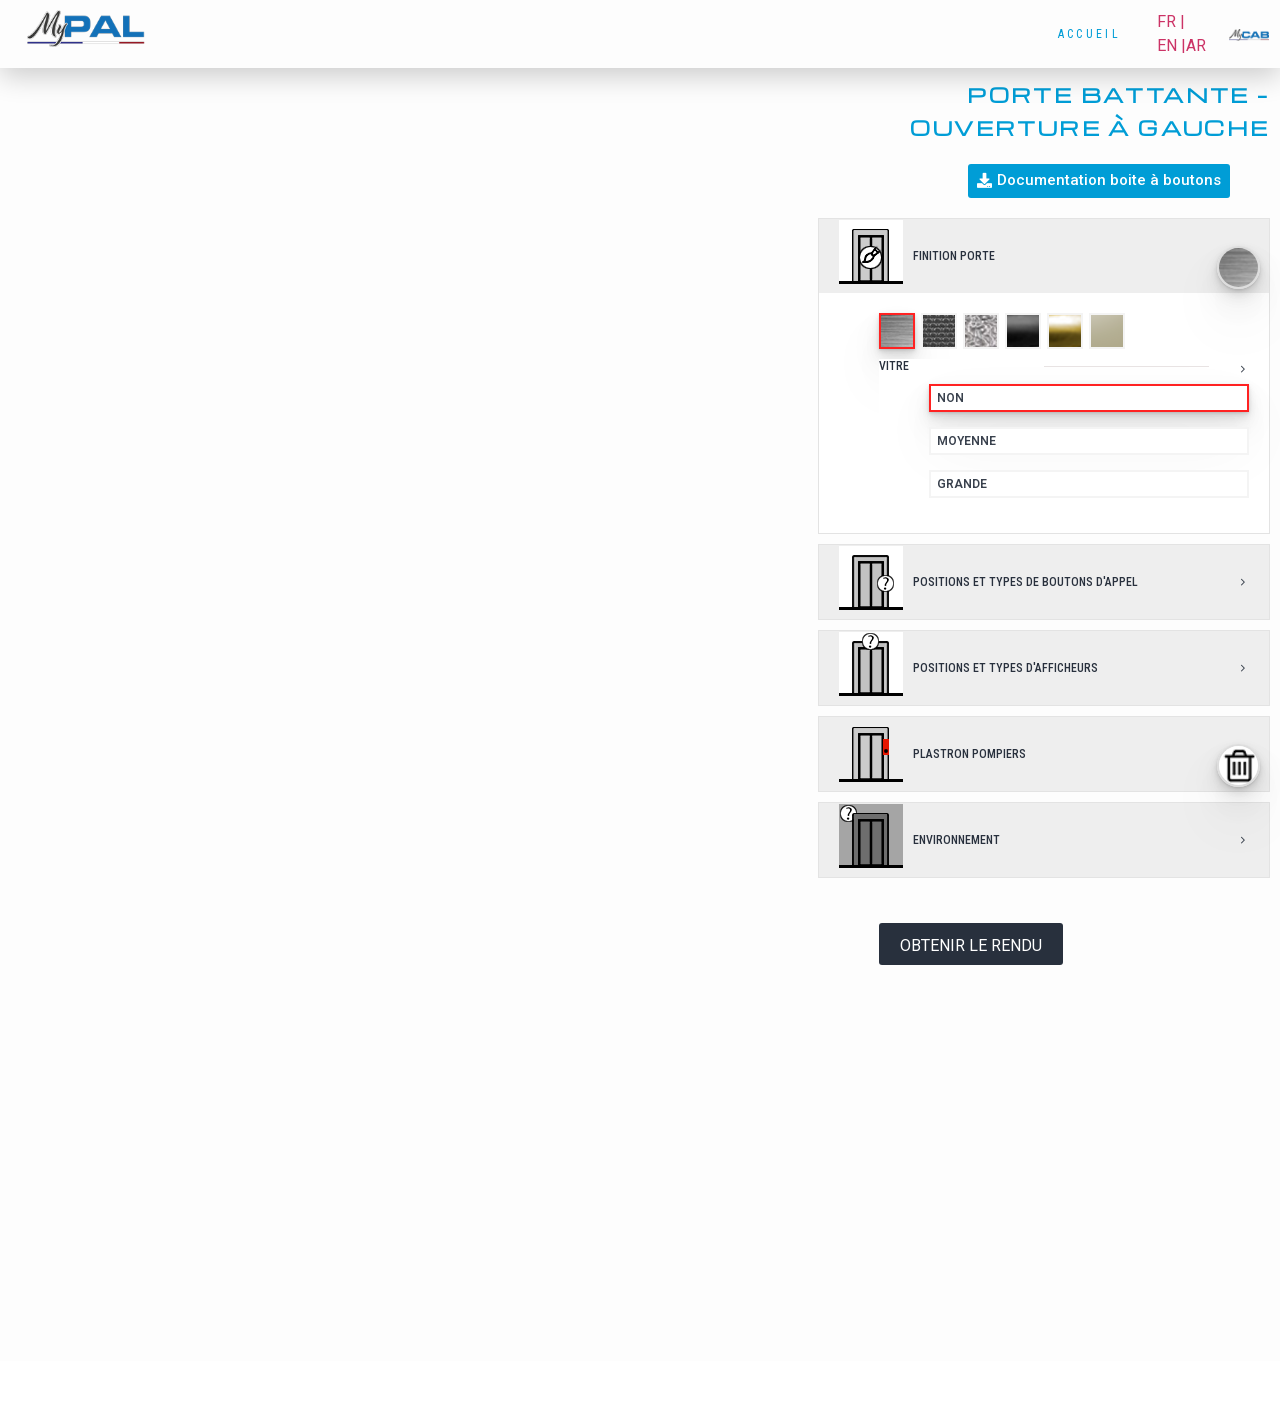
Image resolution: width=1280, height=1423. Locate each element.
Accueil (1089, 34)
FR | (1171, 21)
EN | (1171, 45)
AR (1196, 45)
